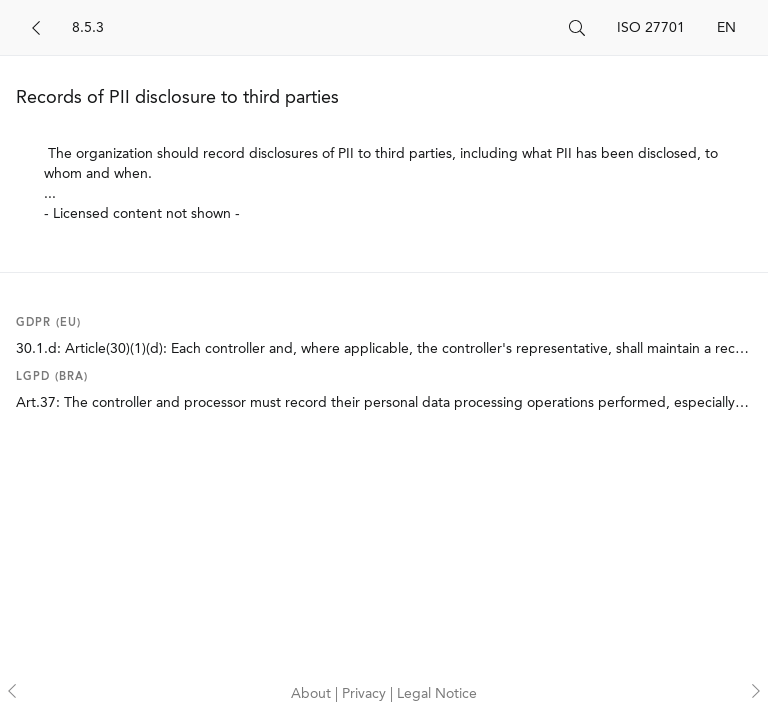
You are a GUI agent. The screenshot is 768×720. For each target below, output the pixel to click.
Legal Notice (437, 694)
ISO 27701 (651, 28)
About (313, 694)
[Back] (36, 28)
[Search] (312, 28)
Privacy (366, 694)
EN (726, 28)
